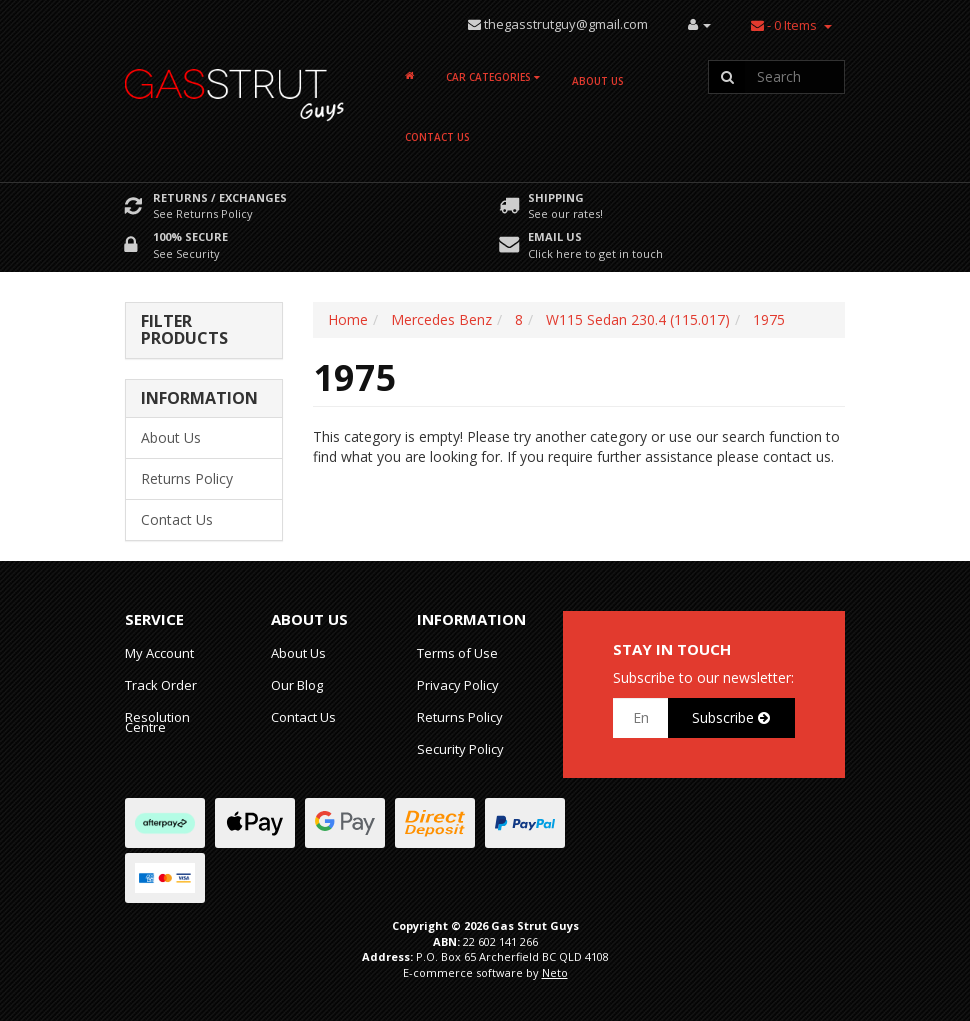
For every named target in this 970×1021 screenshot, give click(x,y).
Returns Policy (187, 478)
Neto (555, 972)
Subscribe (731, 717)
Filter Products (184, 330)
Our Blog (297, 685)
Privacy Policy (458, 685)
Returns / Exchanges (220, 197)
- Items (784, 25)
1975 (769, 319)
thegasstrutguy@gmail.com (566, 24)
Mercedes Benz (441, 319)
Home (348, 319)
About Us (598, 81)
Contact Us (437, 137)
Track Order (161, 685)
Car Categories (493, 77)
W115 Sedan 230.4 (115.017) (638, 319)
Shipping (556, 197)
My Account (159, 653)
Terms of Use (457, 653)
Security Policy (460, 749)
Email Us (555, 236)
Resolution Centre (157, 722)
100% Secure (190, 236)
